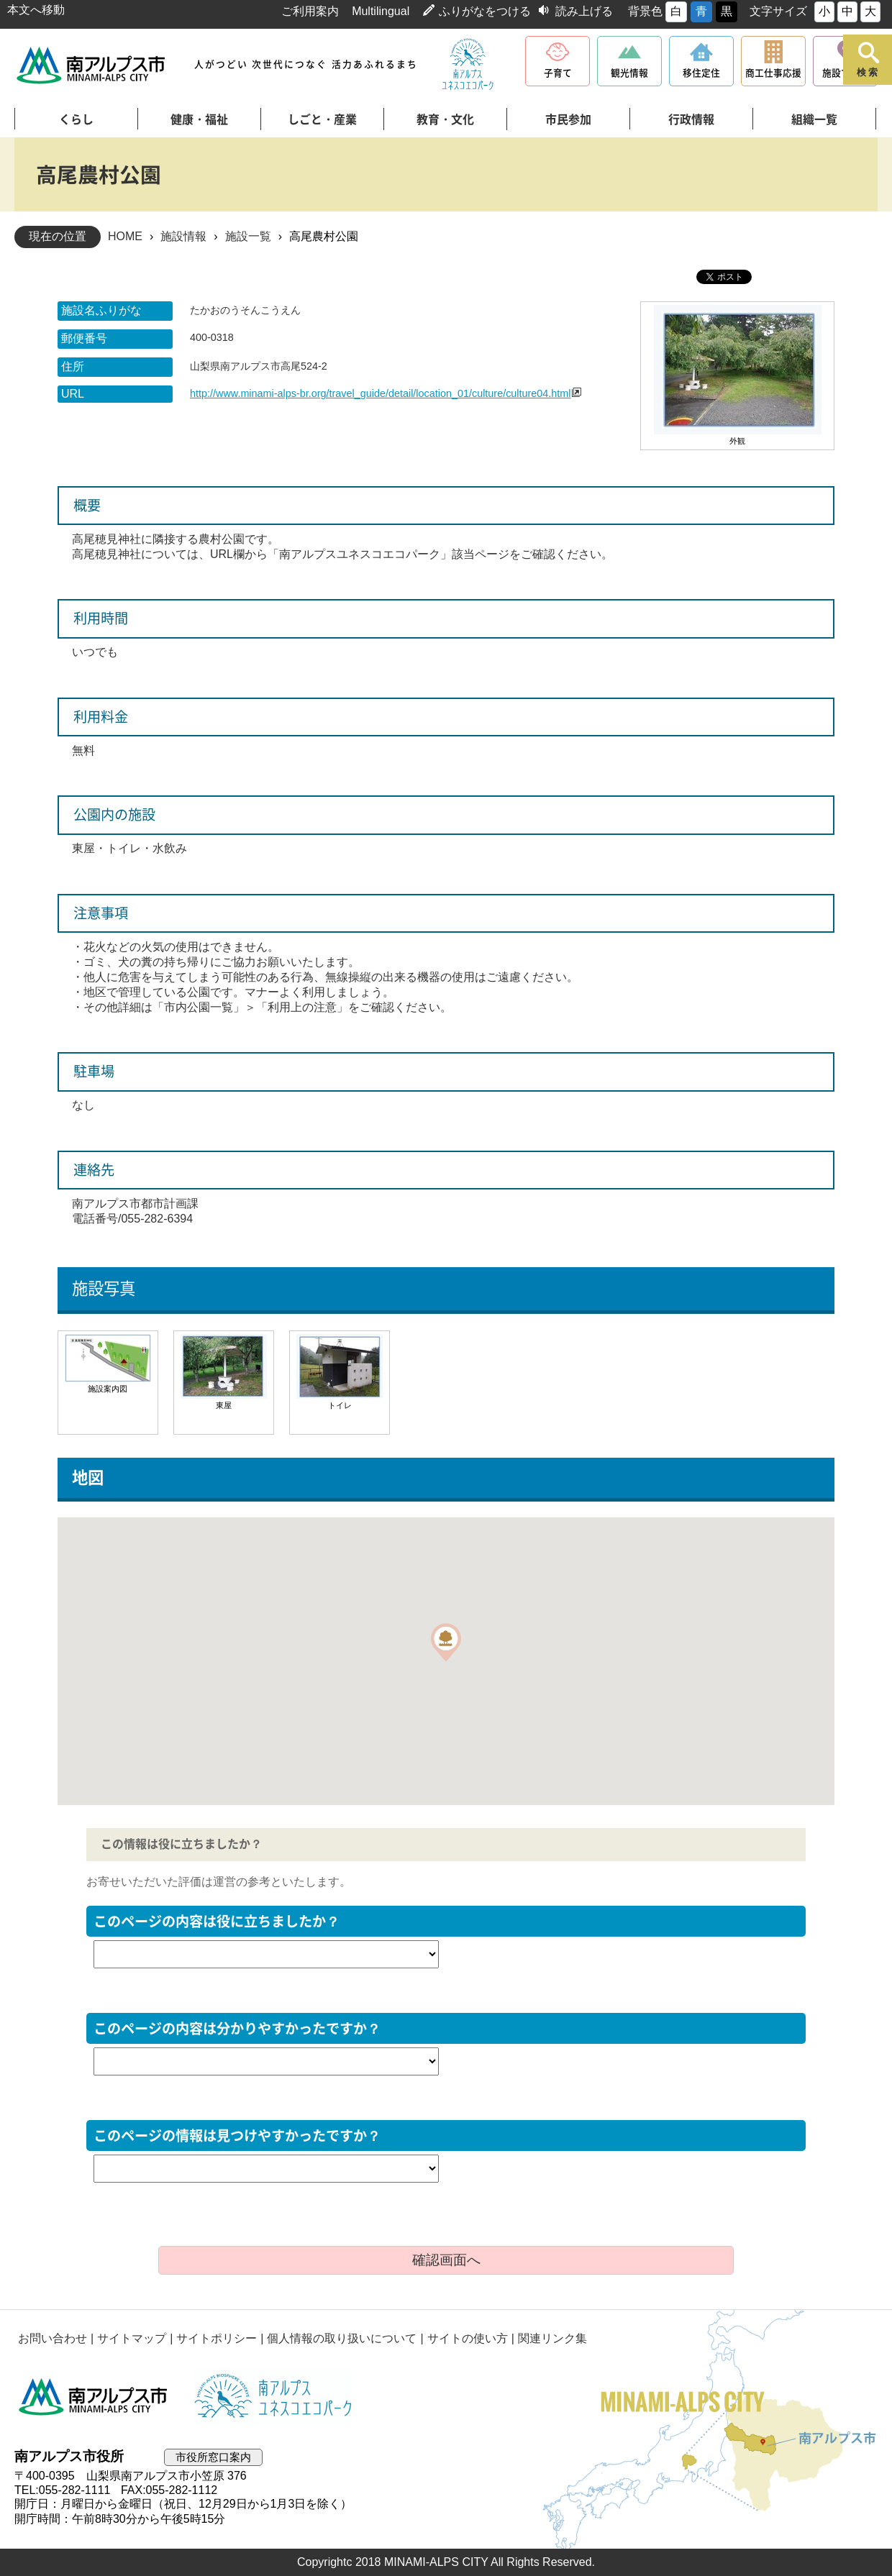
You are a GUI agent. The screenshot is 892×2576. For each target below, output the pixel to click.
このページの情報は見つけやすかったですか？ (237, 2135)
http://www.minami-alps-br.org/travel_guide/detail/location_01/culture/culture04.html (380, 393)
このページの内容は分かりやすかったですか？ (237, 2028)
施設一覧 (248, 236)
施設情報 (183, 236)
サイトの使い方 (467, 2338)
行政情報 (691, 119)
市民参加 (568, 119)
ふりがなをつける (485, 11)
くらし (76, 119)
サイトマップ (131, 2338)
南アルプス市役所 (93, 2397)
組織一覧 (814, 119)
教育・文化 (445, 119)
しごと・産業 (322, 119)
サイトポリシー (216, 2338)
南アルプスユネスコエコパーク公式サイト (467, 64)
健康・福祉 (199, 119)
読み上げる (584, 11)
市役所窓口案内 (213, 2457)
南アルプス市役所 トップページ (91, 65)
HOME (125, 236)
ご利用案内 (310, 11)
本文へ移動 (36, 10)
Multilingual (380, 11)
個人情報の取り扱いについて (342, 2338)
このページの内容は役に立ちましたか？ (217, 1921)
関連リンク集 (552, 2338)
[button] (446, 1642)
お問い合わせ (52, 2338)
